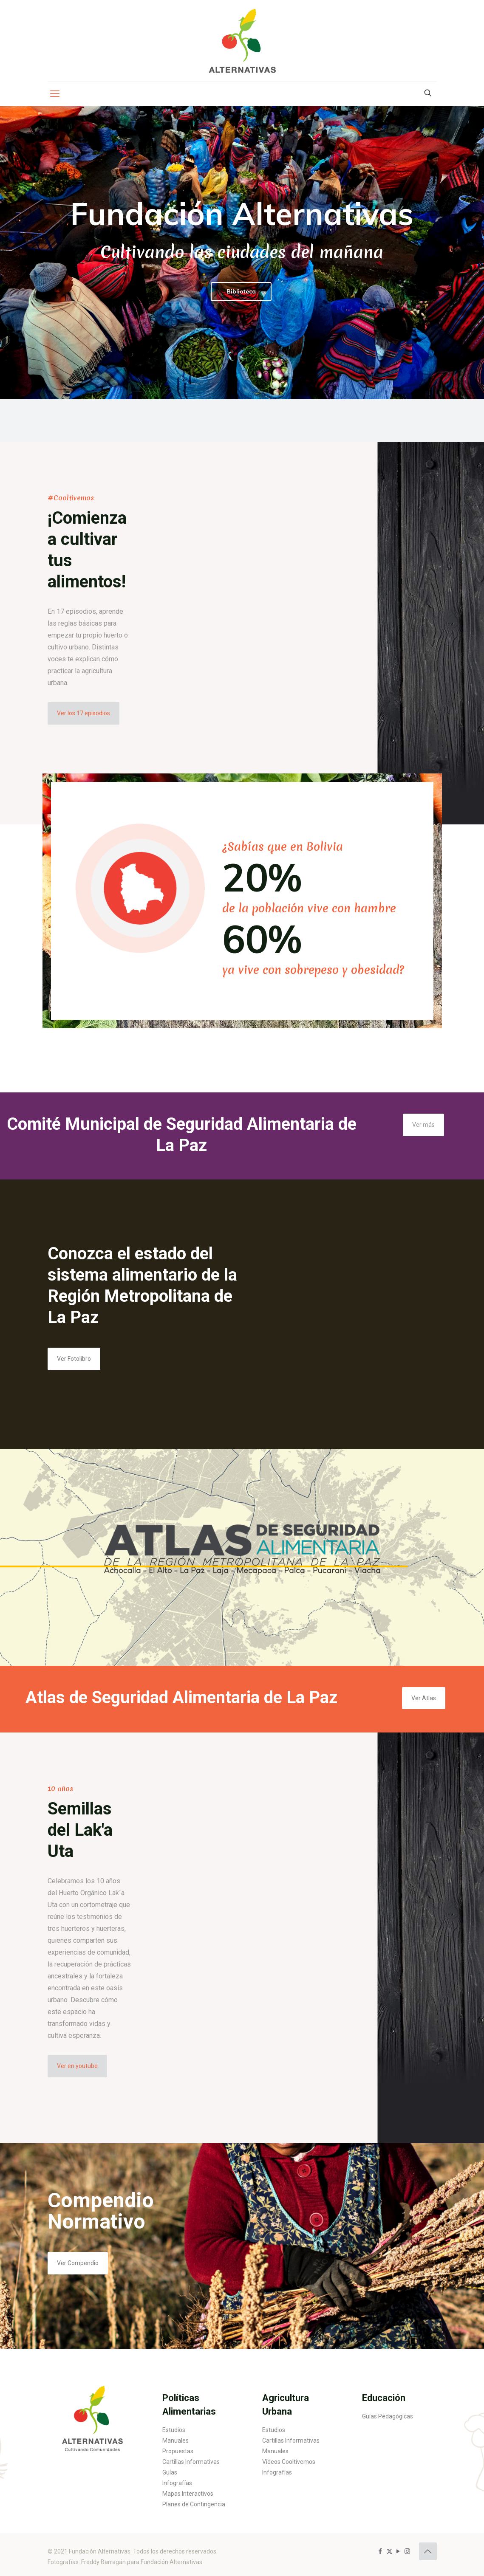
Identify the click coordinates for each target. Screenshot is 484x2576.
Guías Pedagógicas (387, 2416)
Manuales (175, 2440)
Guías (169, 2472)
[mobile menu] (55, 94)
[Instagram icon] (407, 2551)
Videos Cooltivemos (288, 2461)
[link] (92, 2415)
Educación (383, 2398)
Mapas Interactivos (187, 2493)
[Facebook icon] (380, 2551)
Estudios (173, 2429)
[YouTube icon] (398, 2551)
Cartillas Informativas (191, 2461)
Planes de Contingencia (193, 2504)
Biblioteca (241, 291)
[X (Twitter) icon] (389, 2551)
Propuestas (177, 2451)
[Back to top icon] (428, 2551)
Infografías (177, 2483)
